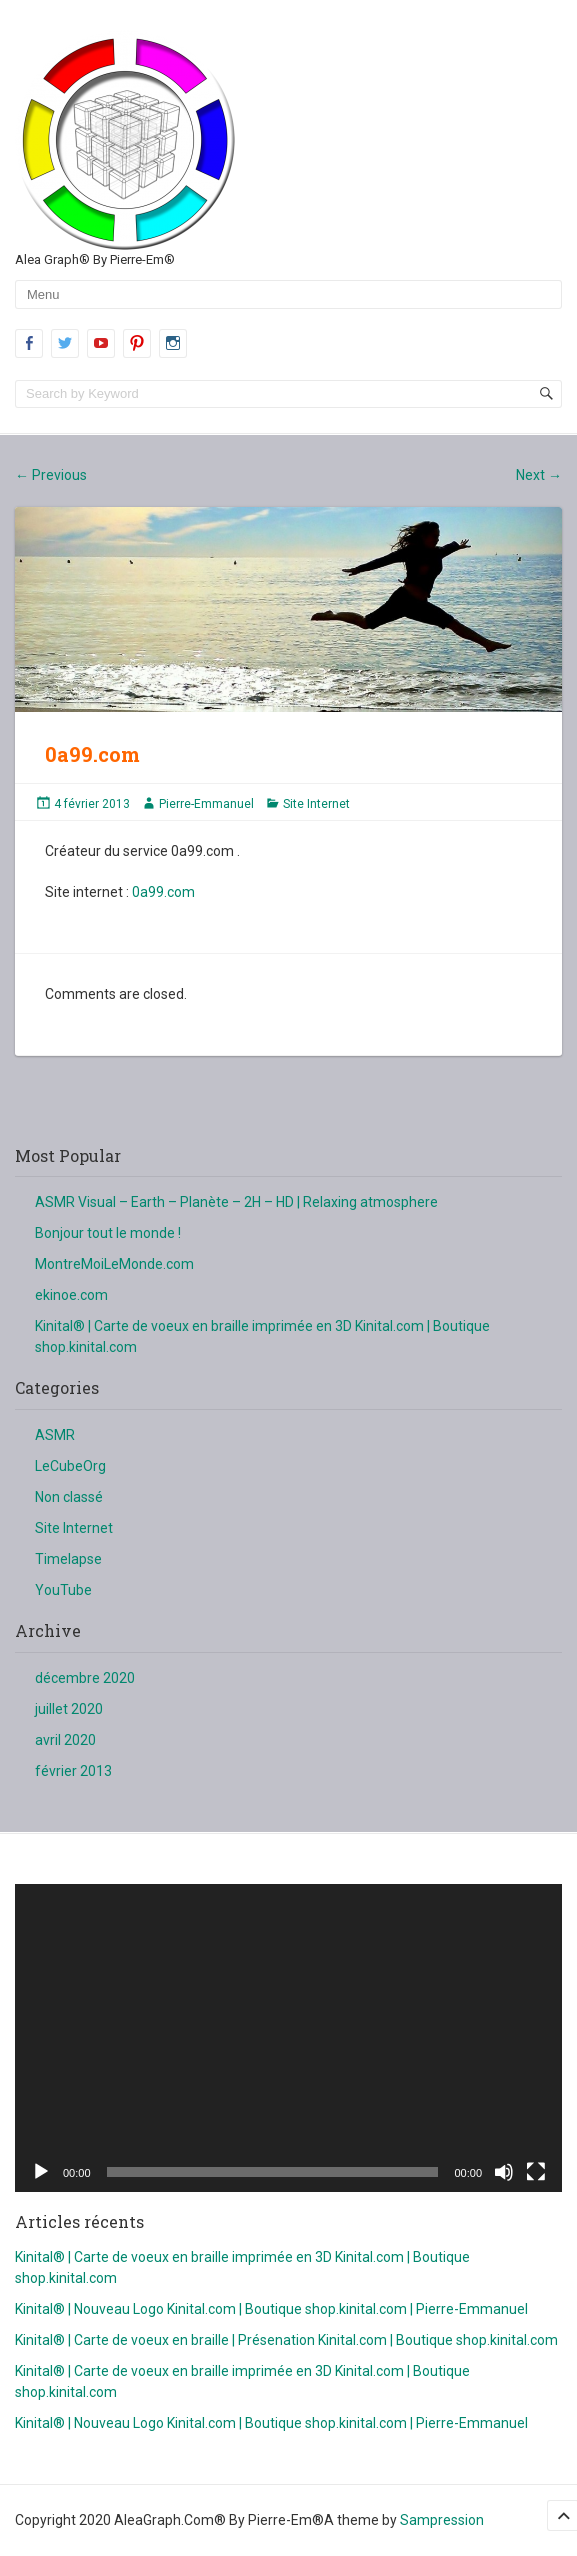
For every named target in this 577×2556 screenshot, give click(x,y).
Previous (51, 475)
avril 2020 (65, 1740)
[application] (288, 2038)
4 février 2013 (92, 804)
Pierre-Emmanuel (206, 804)
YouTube (63, 1590)
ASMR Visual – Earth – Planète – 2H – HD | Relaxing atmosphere (236, 1202)
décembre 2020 (85, 1678)
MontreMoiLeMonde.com (114, 1264)
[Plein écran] (536, 2172)
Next (539, 475)
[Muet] (504, 2172)
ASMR (55, 1435)
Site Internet (316, 804)
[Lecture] (41, 2172)
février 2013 (73, 1771)
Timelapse (68, 1559)
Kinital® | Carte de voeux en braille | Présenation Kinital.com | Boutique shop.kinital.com (286, 2340)
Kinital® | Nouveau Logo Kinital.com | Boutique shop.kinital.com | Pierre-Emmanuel (271, 2309)
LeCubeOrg (70, 1466)
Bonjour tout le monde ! (108, 1233)
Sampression (442, 2520)
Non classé (69, 1497)
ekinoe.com (71, 1295)
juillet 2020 (69, 1709)
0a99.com (163, 892)
